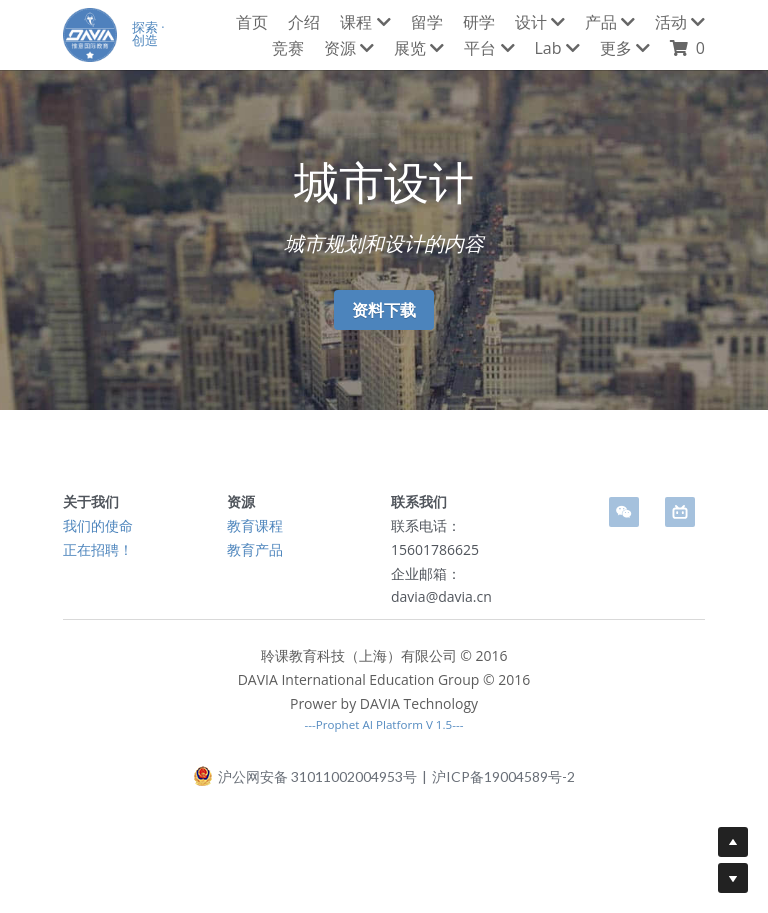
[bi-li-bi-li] (680, 512)
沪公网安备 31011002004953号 (305, 782)
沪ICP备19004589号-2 (503, 783)
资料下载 (384, 310)
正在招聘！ (98, 549)
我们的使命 (98, 525)
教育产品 (255, 549)
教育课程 (255, 525)
